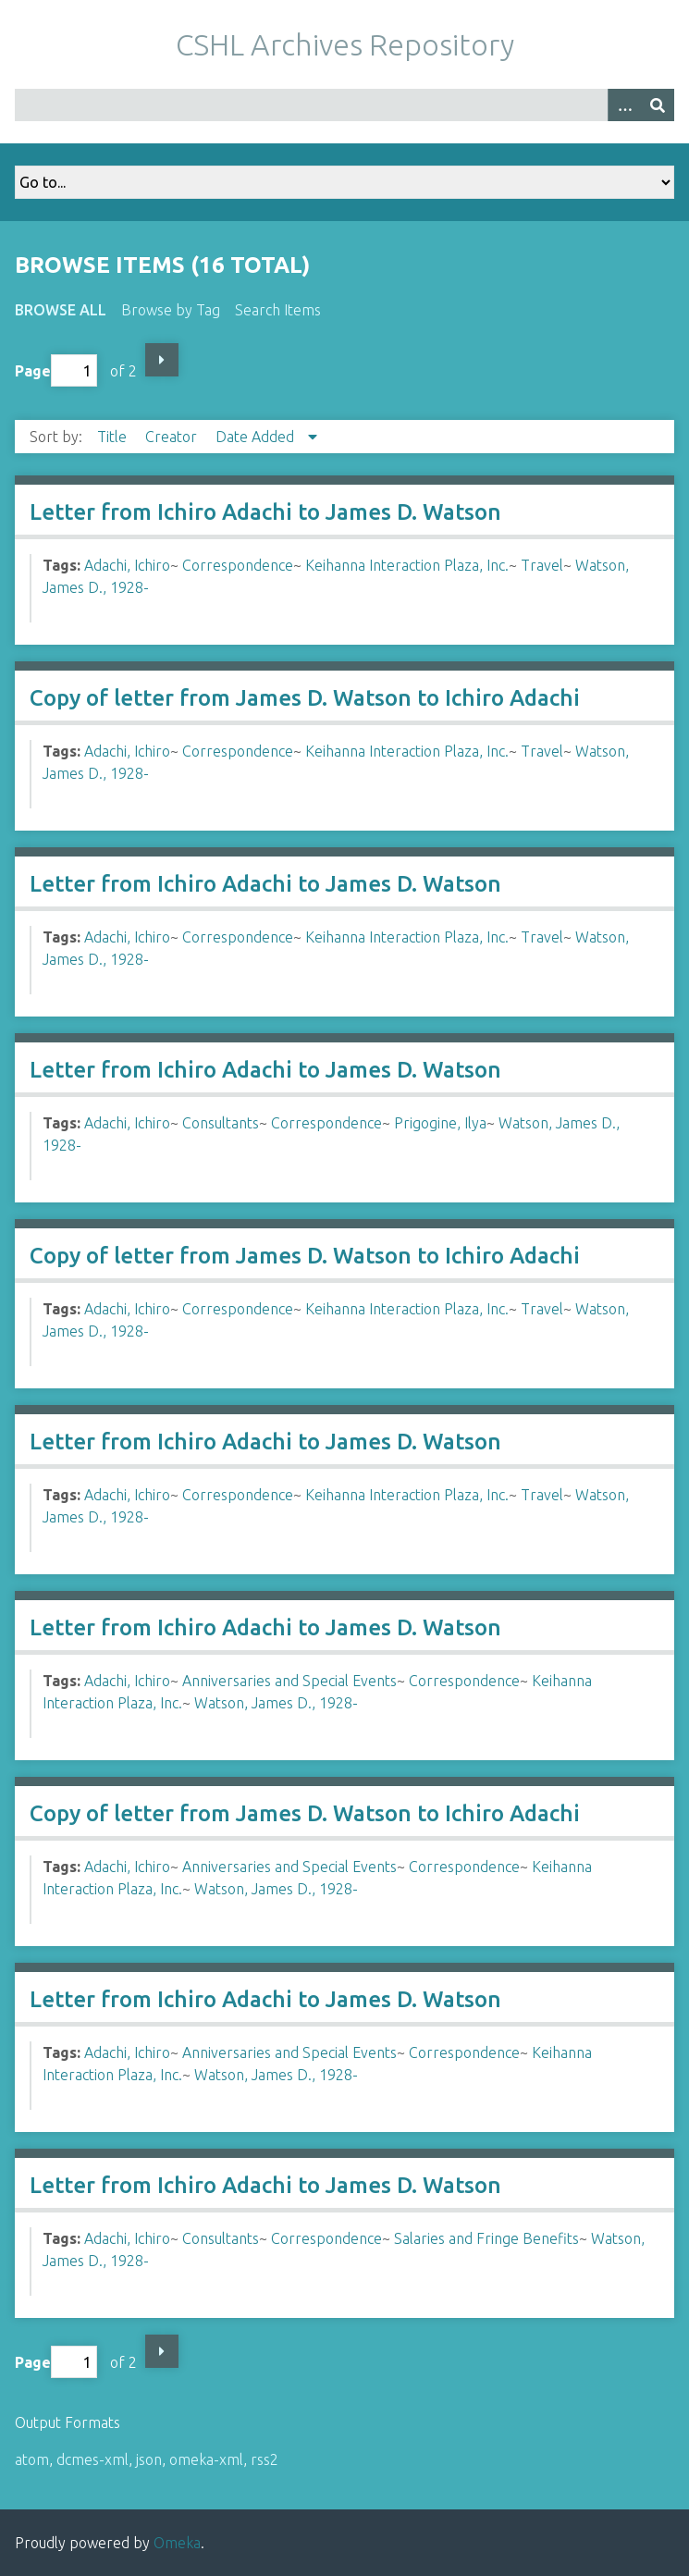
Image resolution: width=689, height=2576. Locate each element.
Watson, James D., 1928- (276, 1703)
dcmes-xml (92, 2459)
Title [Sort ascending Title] (113, 436)
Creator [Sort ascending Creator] (173, 436)
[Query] (344, 105)
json (149, 2459)
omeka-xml (206, 2459)
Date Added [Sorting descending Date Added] (256, 436)
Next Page (161, 359)
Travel (542, 565)
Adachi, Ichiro (127, 565)
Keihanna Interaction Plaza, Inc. (407, 565)
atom (32, 2459)
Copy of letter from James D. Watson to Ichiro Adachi (305, 697)
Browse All (60, 310)
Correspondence (237, 565)
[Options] (624, 105)
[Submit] (657, 105)
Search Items (278, 310)
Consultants (220, 1123)
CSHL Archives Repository (345, 44)
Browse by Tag (170, 310)
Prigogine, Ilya (440, 1123)
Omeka (177, 2542)
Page (56, 370)
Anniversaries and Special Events (289, 1680)
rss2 (264, 2459)
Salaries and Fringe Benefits (486, 2238)
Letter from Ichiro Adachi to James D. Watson (265, 511)
